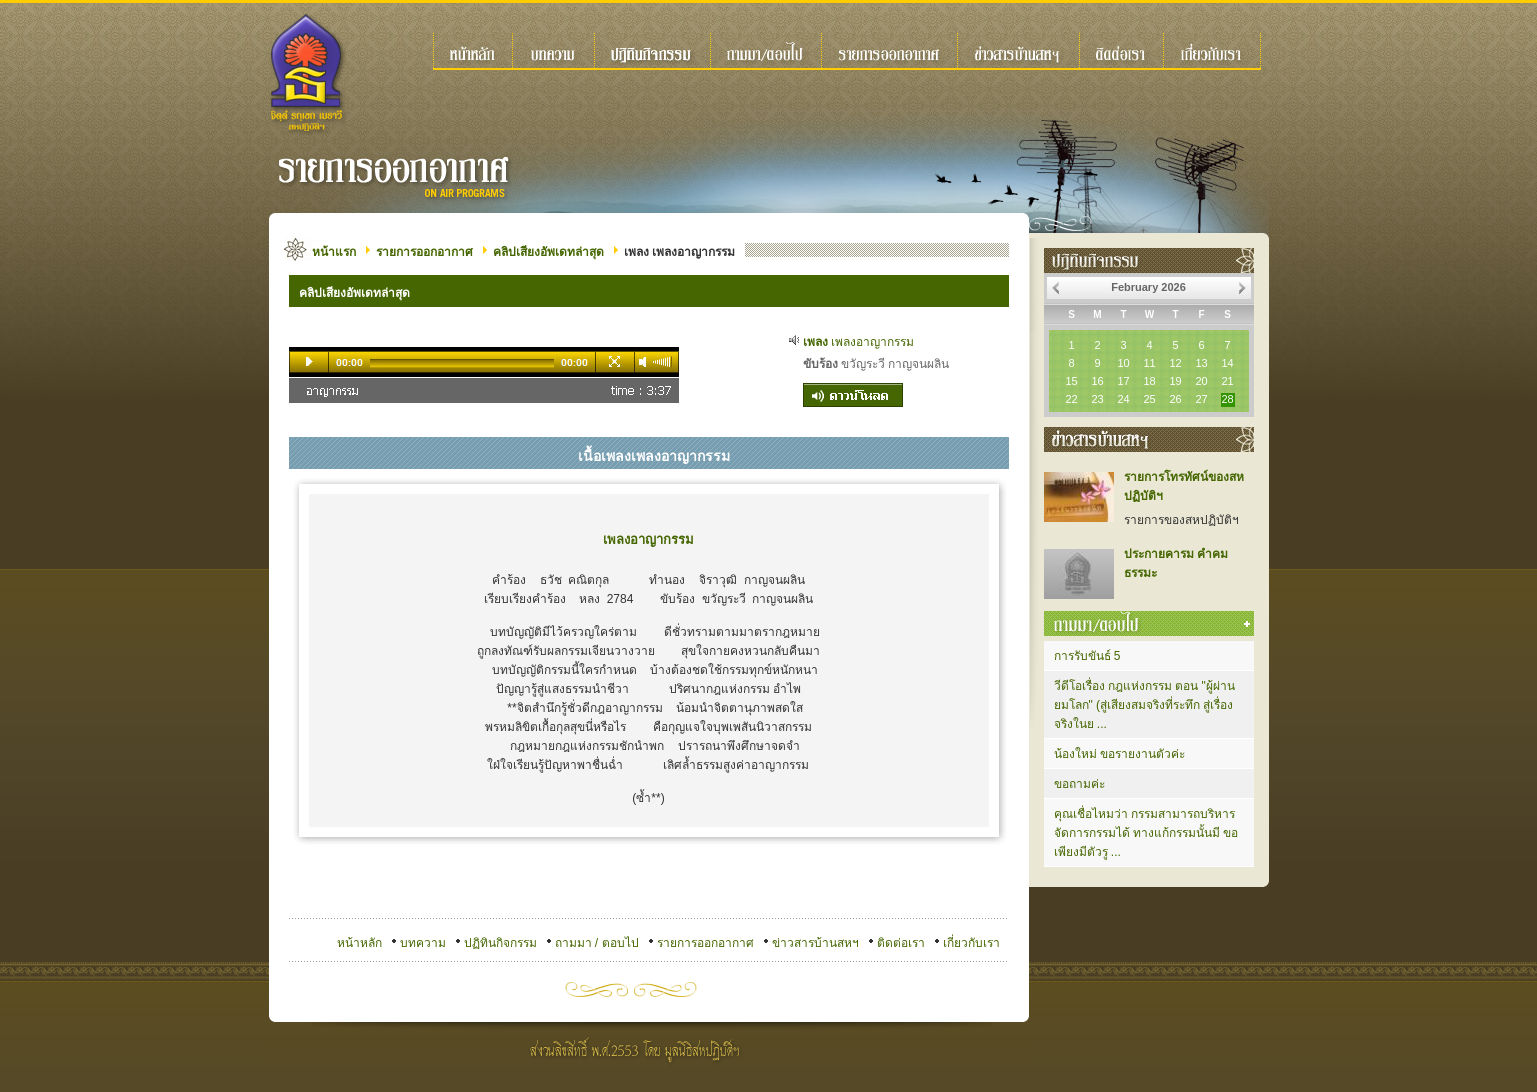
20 (1201, 381)
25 (1149, 399)
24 (1123, 399)
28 (1227, 399)
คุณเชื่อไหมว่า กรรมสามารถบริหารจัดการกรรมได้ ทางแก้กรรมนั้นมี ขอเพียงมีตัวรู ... (1146, 833)
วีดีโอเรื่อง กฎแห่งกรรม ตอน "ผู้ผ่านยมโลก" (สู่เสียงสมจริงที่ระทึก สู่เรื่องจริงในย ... (1144, 705)
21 (1227, 381)
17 (1123, 381)
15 (1071, 381)
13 (1201, 363)
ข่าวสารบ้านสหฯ (815, 943)
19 (1175, 381)
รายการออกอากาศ (424, 252)
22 (1071, 399)
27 (1201, 399)
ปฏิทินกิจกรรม (500, 943)
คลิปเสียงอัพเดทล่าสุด (548, 252)
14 (1227, 363)
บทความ (423, 943)
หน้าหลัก (359, 943)
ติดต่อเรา (901, 943)
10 (1123, 363)
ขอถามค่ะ (1079, 784)
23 (1097, 399)
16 (1097, 381)
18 (1149, 381)
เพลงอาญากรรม (858, 342)
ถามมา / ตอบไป (597, 943)
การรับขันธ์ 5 (1087, 656)
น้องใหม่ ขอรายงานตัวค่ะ (1119, 754)
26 (1175, 399)
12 (1175, 363)
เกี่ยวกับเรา (971, 943)
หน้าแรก (334, 252)
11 (1149, 363)
